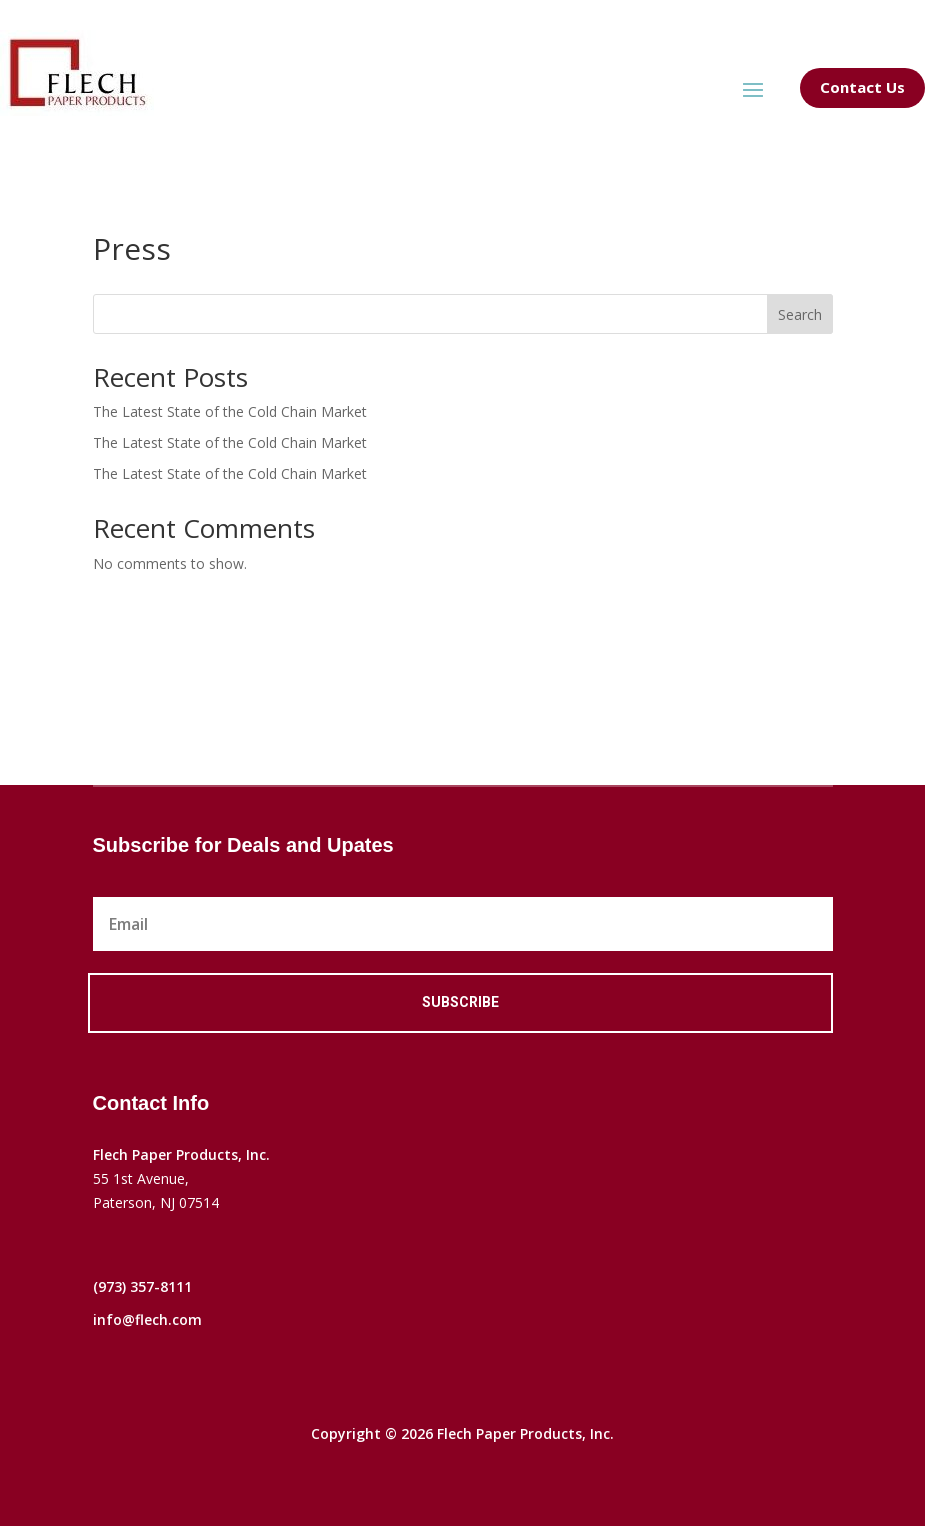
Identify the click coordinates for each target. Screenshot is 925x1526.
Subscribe (460, 1002)
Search (800, 314)
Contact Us (862, 87)
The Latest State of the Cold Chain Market (230, 411)
